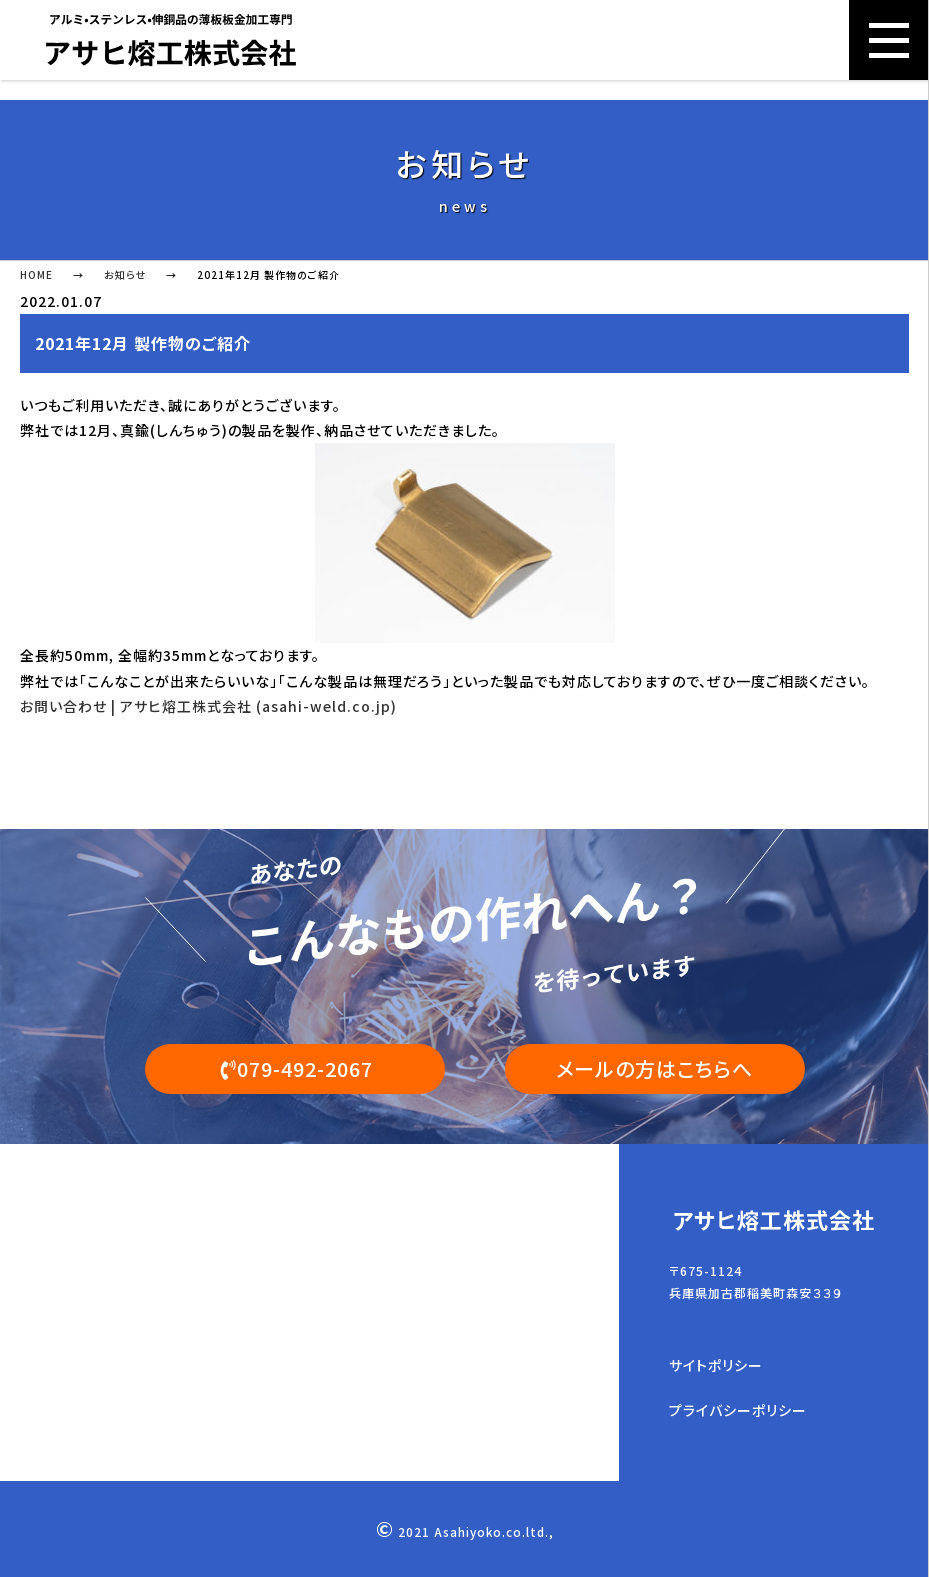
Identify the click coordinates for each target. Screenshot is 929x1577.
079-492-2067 (294, 1068)
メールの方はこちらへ (654, 1068)
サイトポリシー (716, 1366)
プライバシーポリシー (738, 1411)
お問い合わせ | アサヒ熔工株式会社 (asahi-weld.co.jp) (208, 706)
